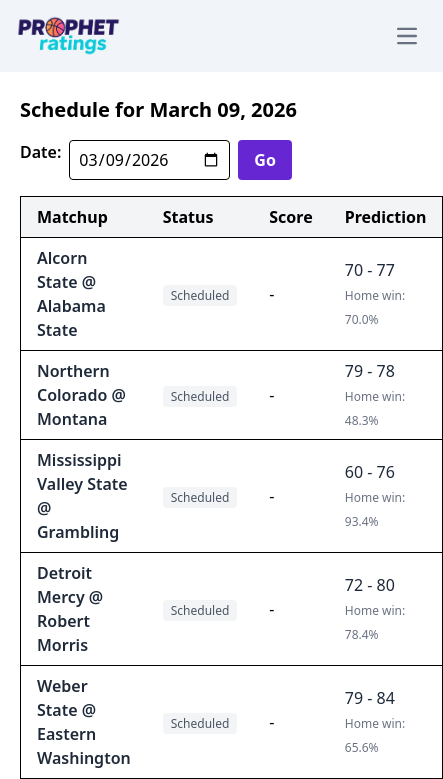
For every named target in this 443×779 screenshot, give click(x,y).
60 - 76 (370, 472)
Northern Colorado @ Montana (81, 395)
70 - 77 (370, 270)
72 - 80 (370, 585)
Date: (40, 152)
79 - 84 (370, 698)
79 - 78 (370, 371)
